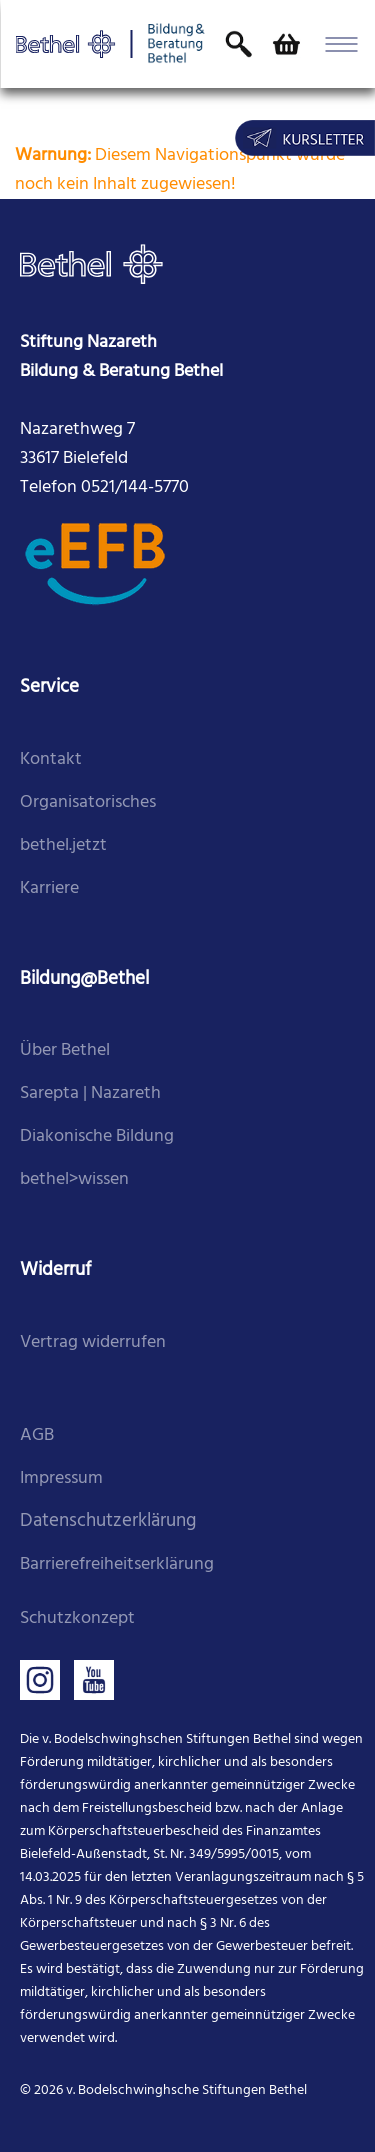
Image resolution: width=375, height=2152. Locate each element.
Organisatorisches (88, 802)
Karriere (49, 888)
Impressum (61, 1478)
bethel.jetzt (63, 845)
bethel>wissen (74, 1179)
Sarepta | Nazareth (90, 1093)
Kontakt (51, 759)
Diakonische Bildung (97, 1136)
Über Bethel (65, 1050)
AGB (37, 1435)
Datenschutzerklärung (108, 1521)
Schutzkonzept (77, 1618)
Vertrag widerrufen (93, 1342)
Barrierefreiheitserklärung (117, 1564)
